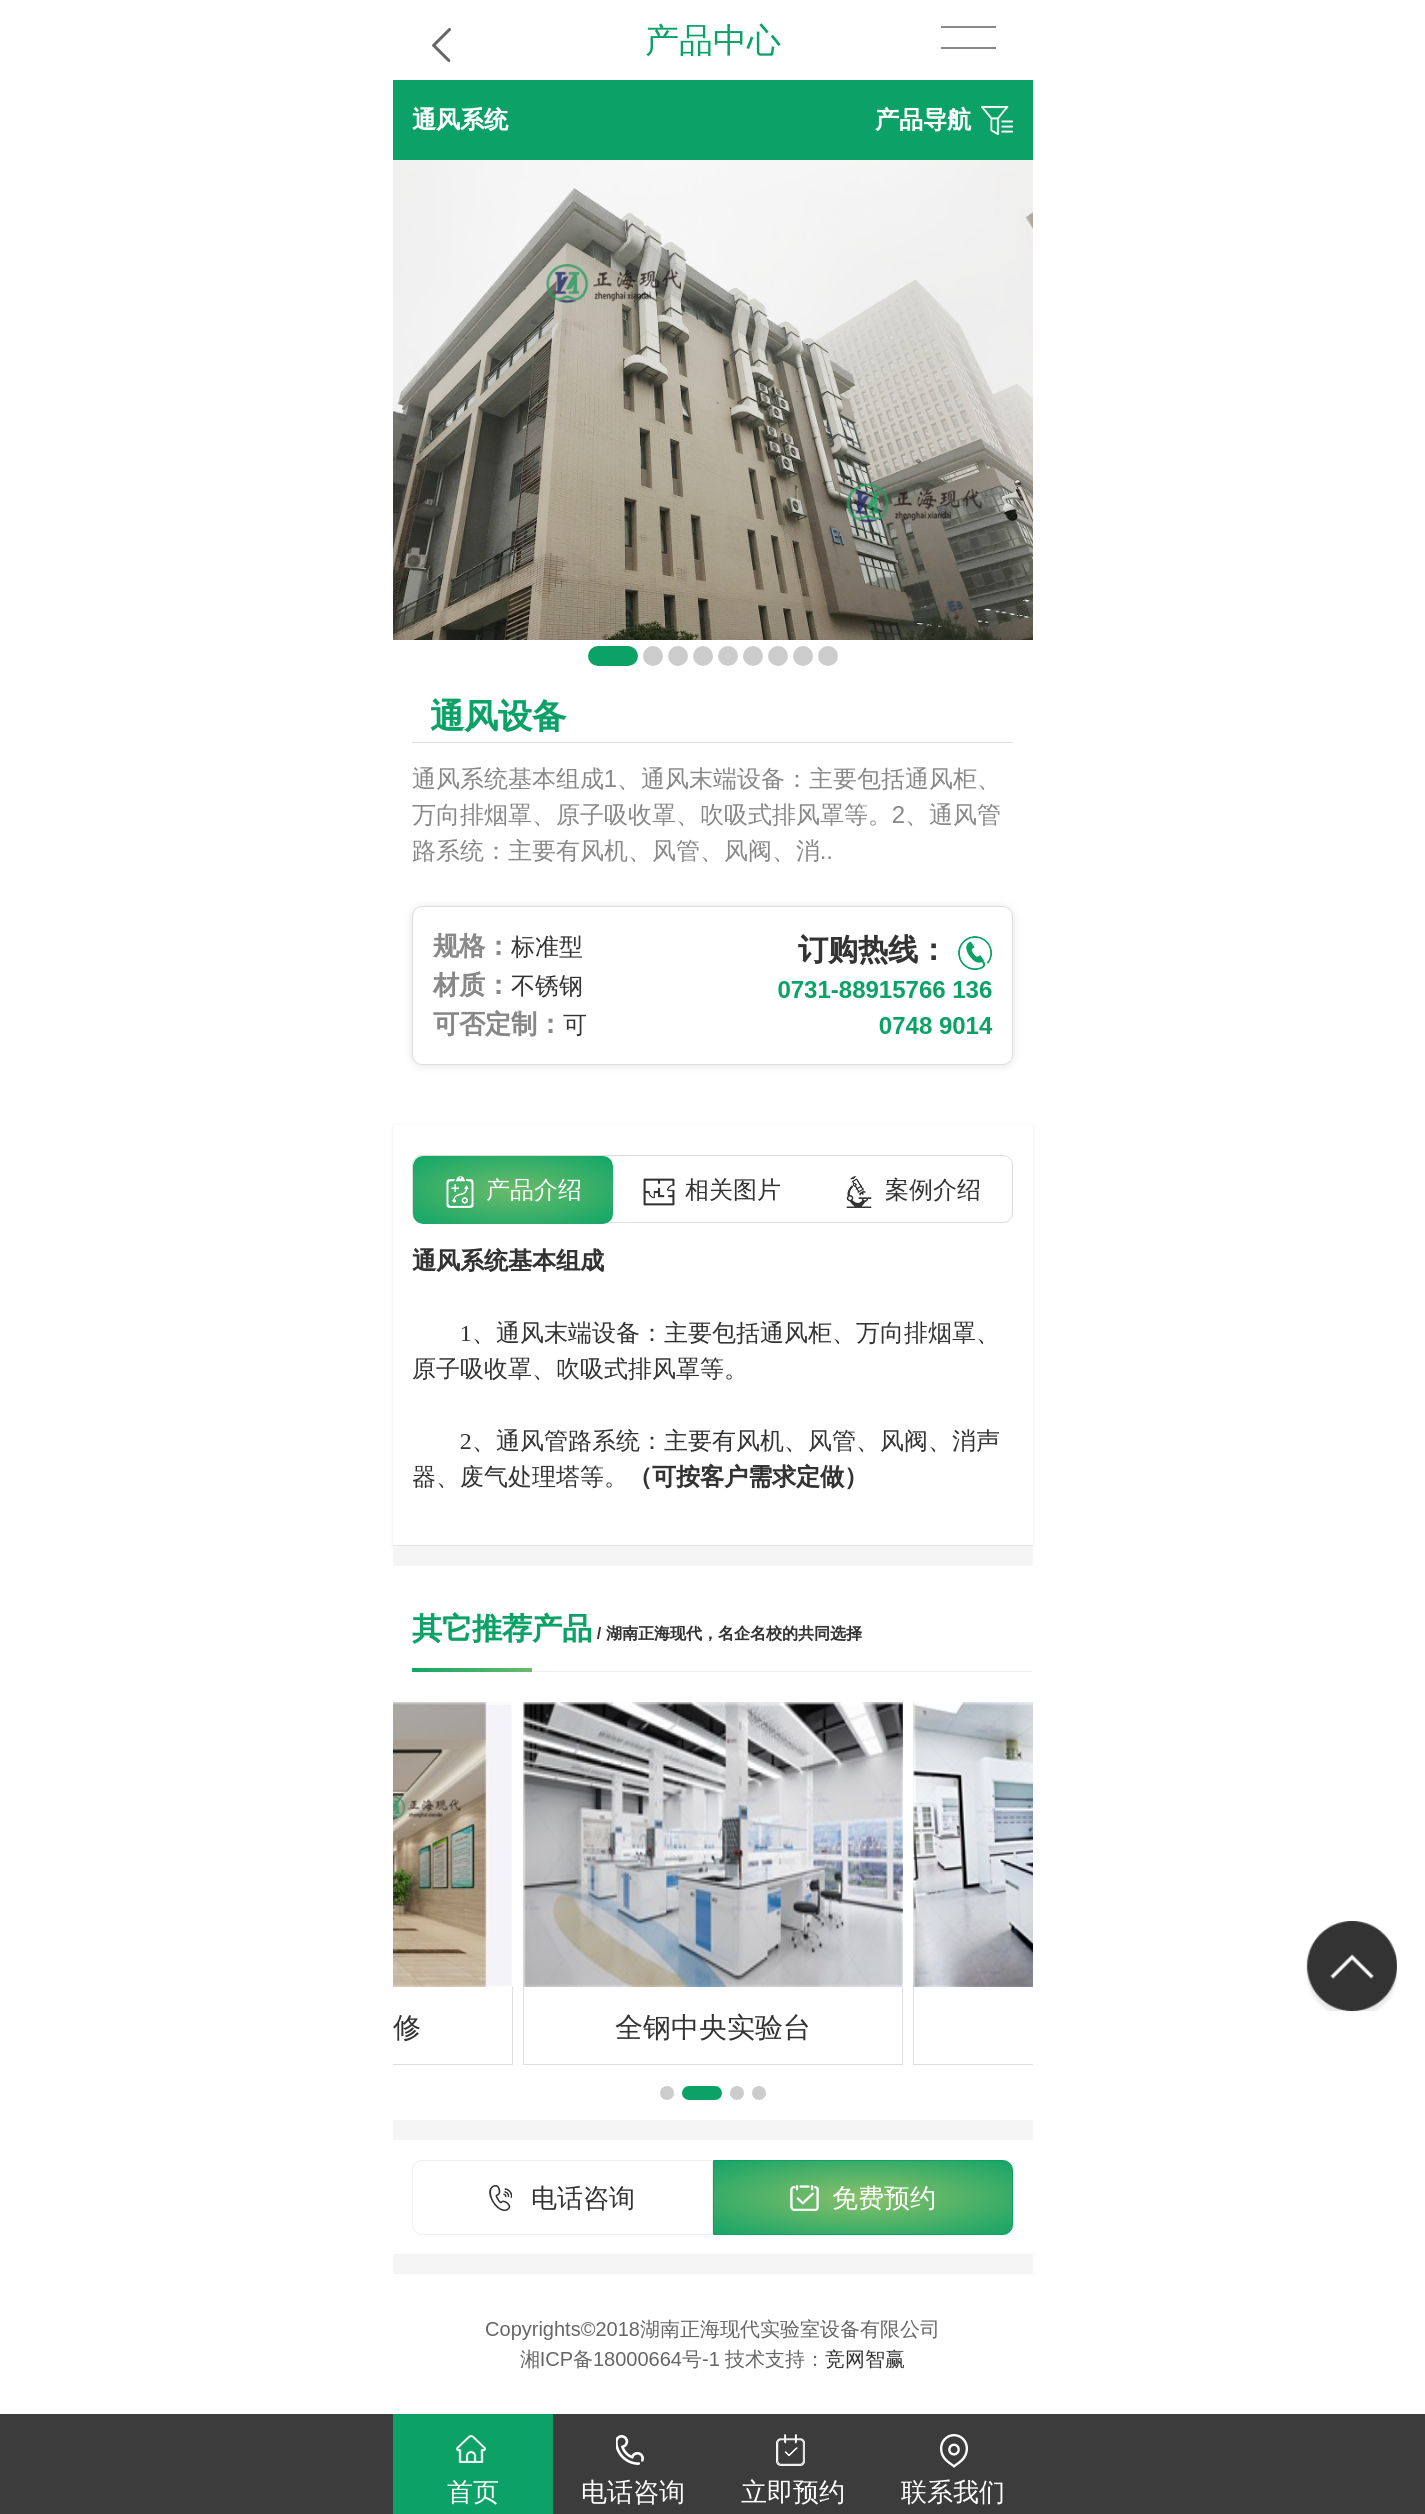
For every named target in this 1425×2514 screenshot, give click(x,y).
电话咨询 (562, 2199)
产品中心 (713, 40)
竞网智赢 (865, 2359)
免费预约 (863, 2199)
